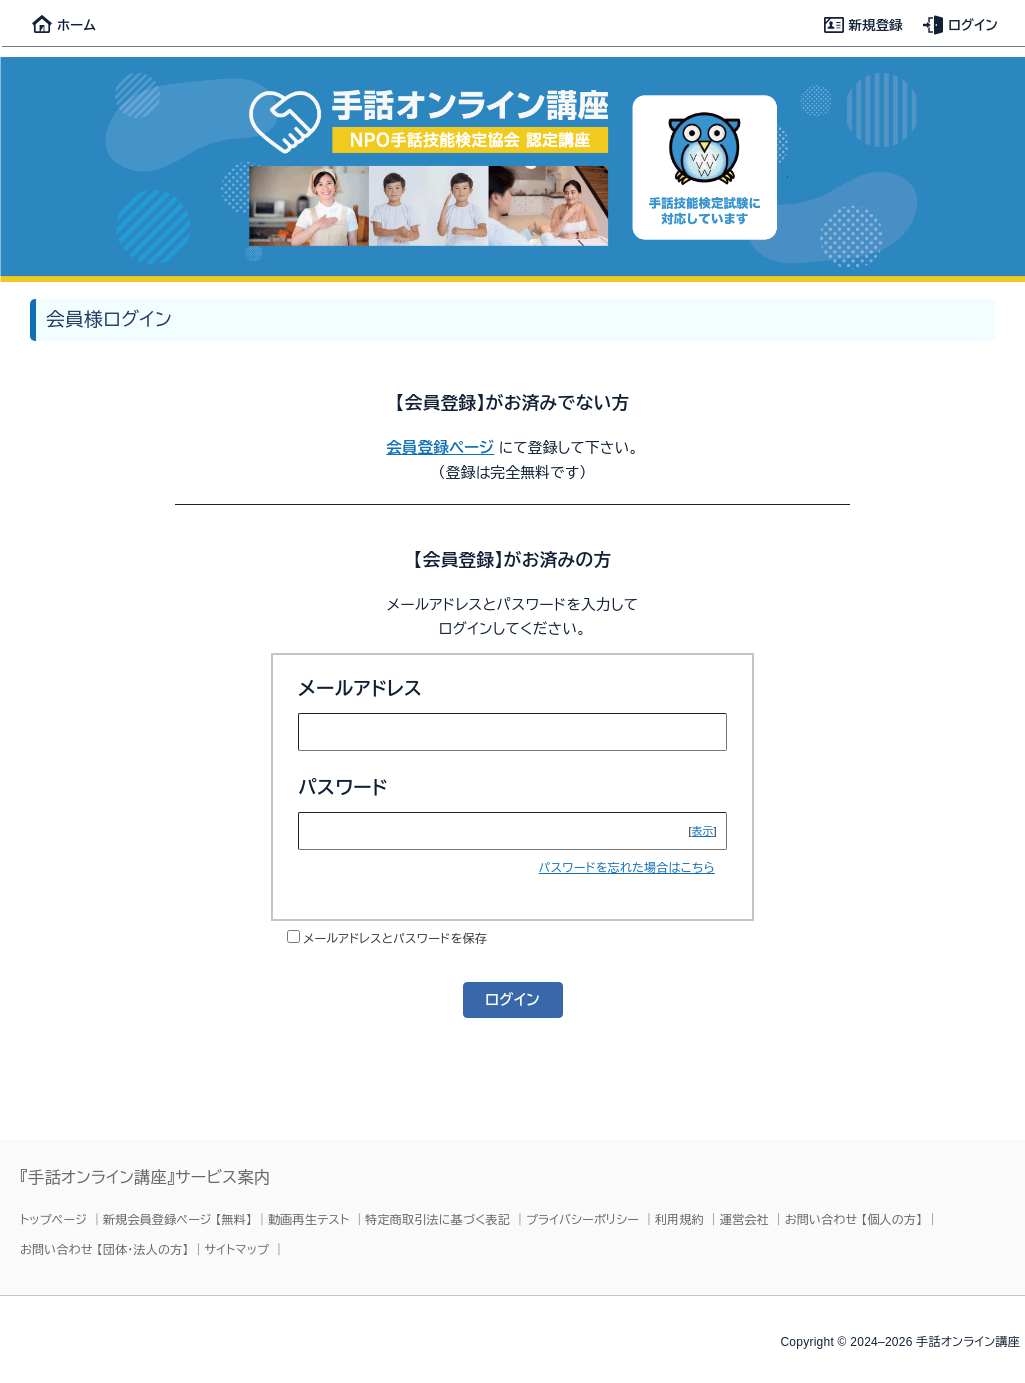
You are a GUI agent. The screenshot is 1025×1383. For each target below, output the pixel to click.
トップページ (53, 1220)
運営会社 (744, 1220)
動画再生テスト (308, 1220)
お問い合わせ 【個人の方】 (854, 1220)
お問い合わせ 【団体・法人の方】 (104, 1250)
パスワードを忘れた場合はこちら (627, 868)
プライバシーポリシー (582, 1220)
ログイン (960, 25)
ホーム (64, 25)
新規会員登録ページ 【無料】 (177, 1220)
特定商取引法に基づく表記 (437, 1220)
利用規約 (679, 1220)
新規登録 (863, 25)
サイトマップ (237, 1250)
